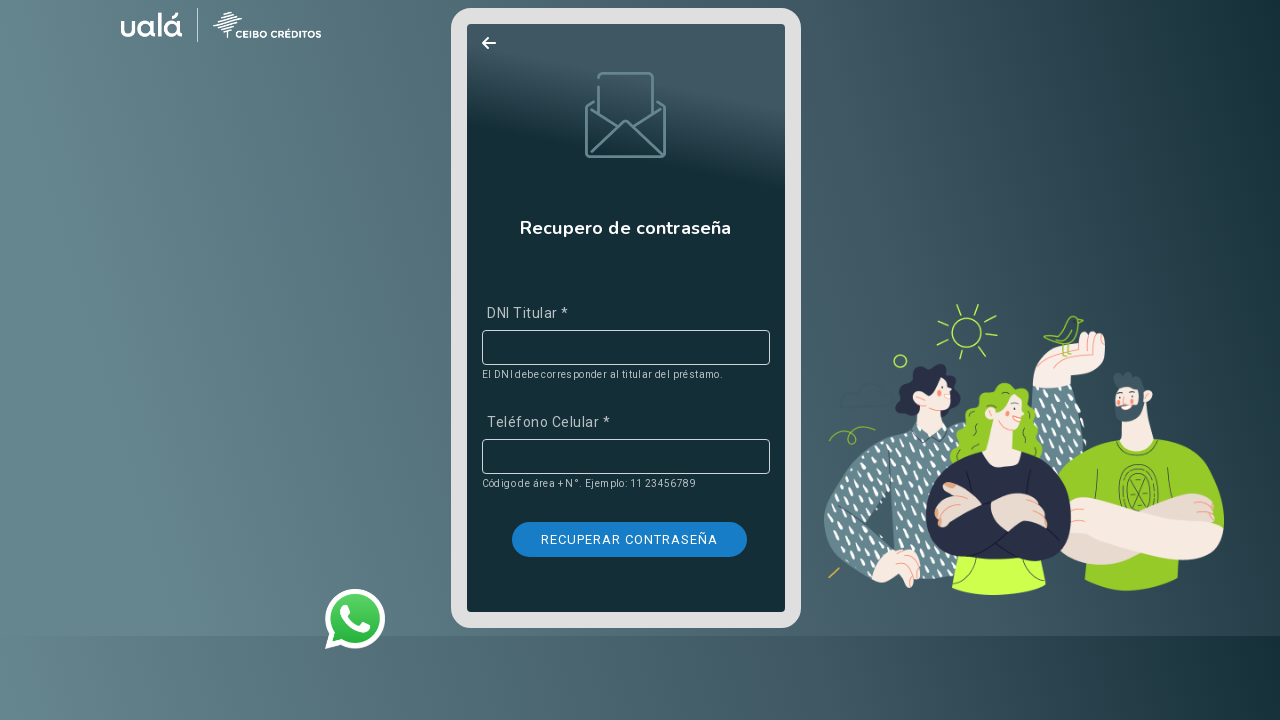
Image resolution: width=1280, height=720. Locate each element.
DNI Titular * (528, 313)
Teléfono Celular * (548, 422)
